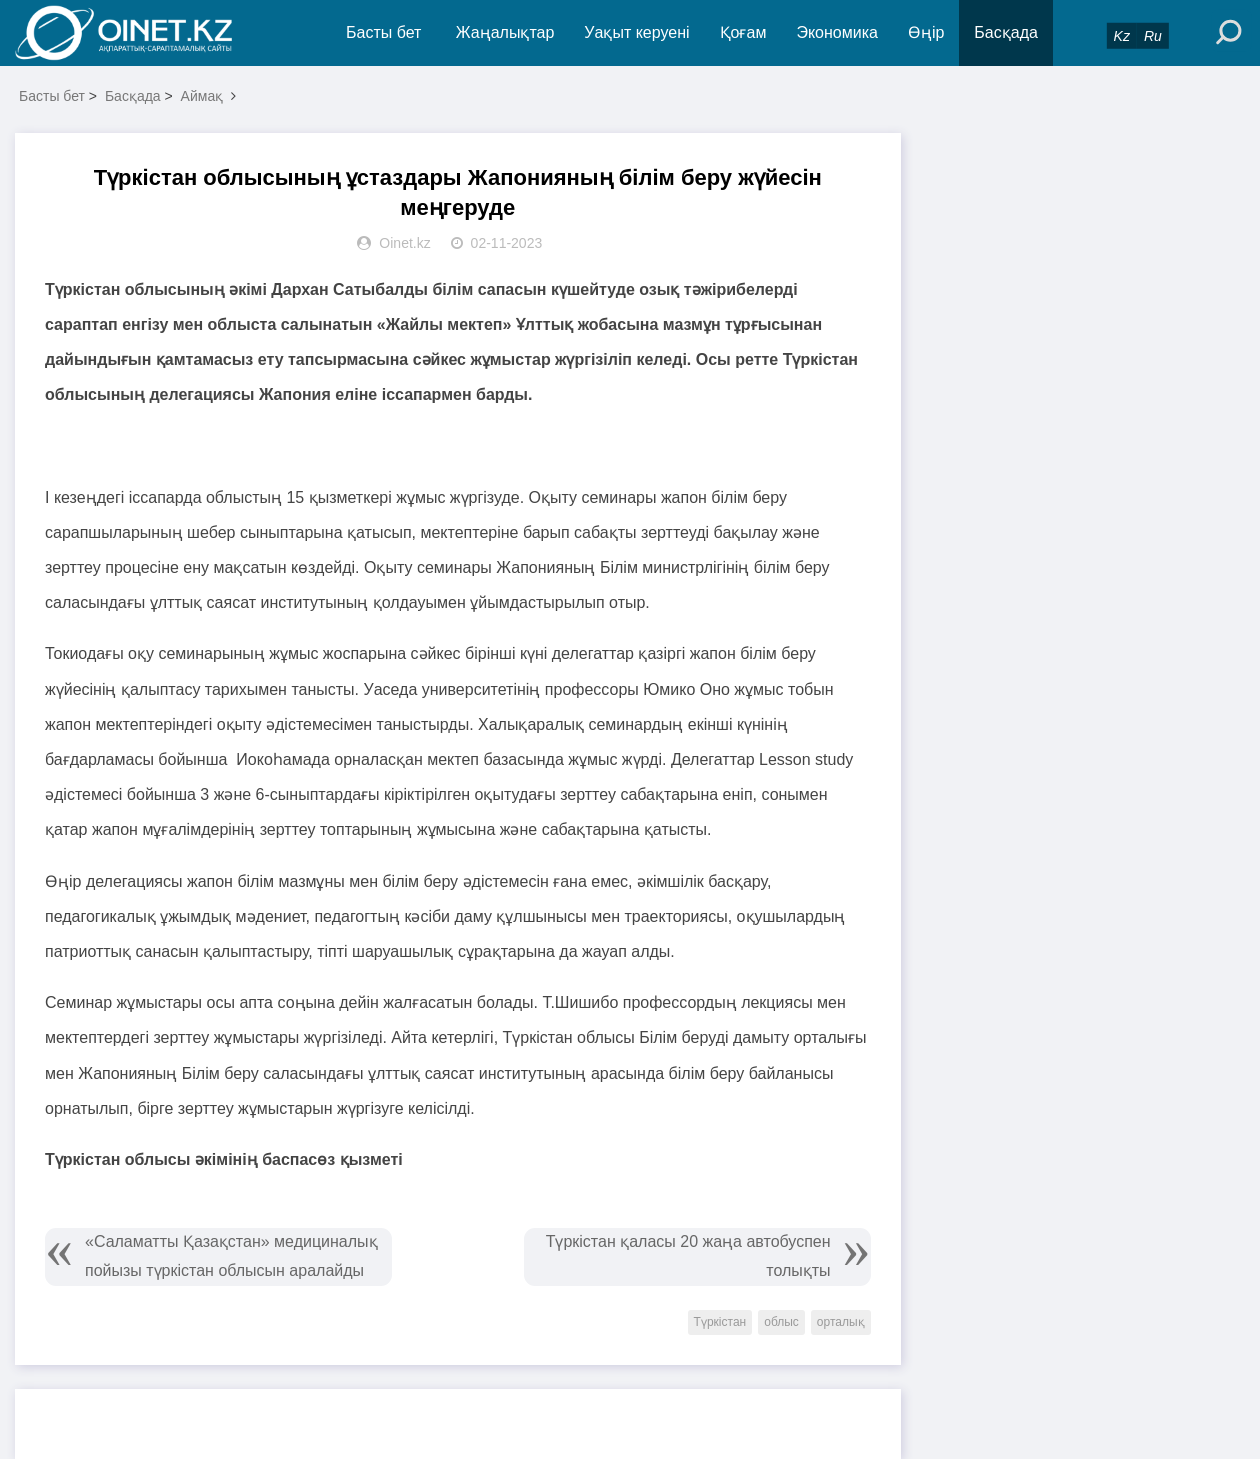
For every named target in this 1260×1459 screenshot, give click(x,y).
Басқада (1006, 32)
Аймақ (202, 96)
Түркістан (720, 1322)
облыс (781, 1322)
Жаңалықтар (505, 32)
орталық (841, 1322)
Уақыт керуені (636, 32)
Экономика (837, 32)
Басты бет (383, 32)
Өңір (926, 32)
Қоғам (743, 32)
